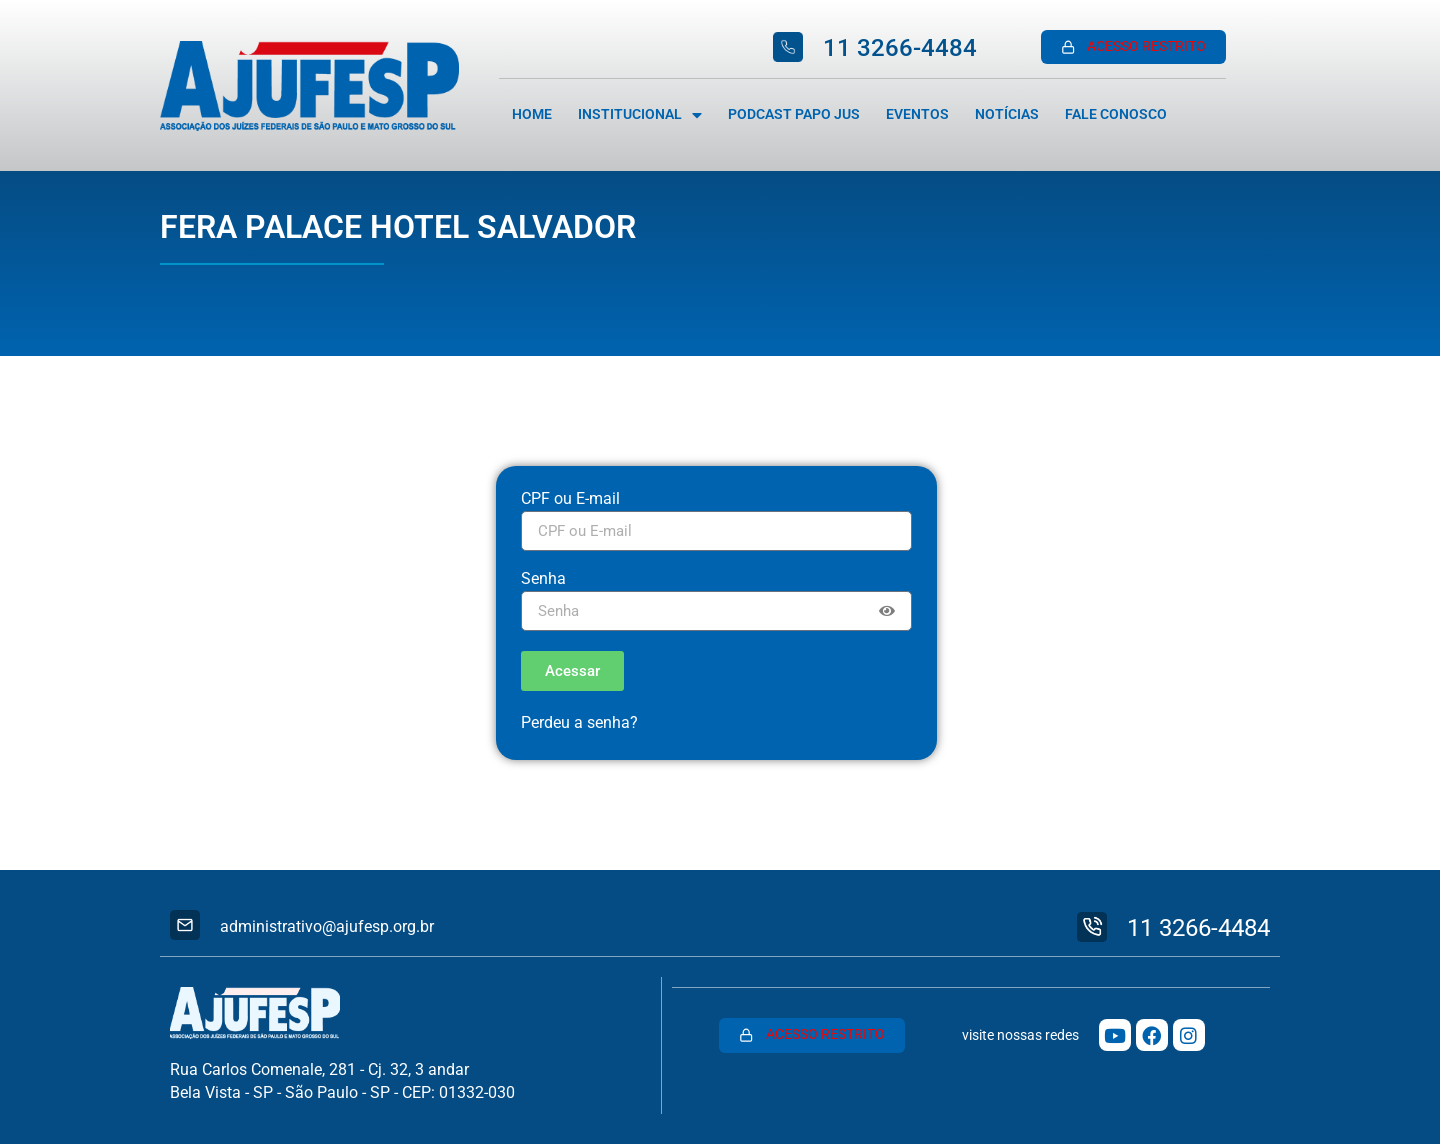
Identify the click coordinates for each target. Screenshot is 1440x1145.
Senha (543, 579)
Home (532, 114)
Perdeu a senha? (579, 722)
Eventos (917, 114)
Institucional (640, 115)
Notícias (1007, 114)
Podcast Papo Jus (794, 114)
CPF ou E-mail (570, 499)
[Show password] (887, 611)
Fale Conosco (1116, 114)
